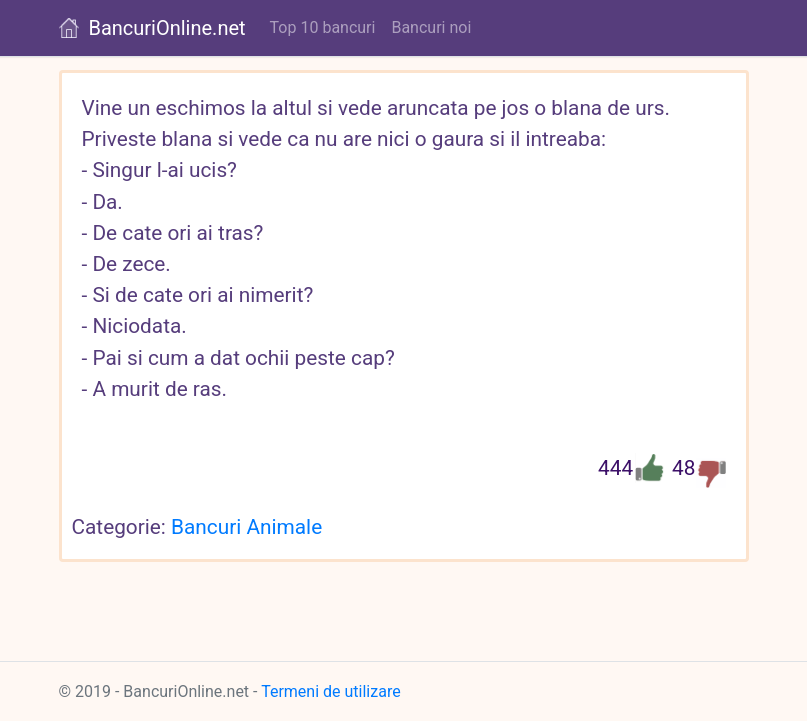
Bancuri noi (431, 27)
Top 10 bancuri (323, 27)
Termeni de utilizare (331, 691)
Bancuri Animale (246, 527)
